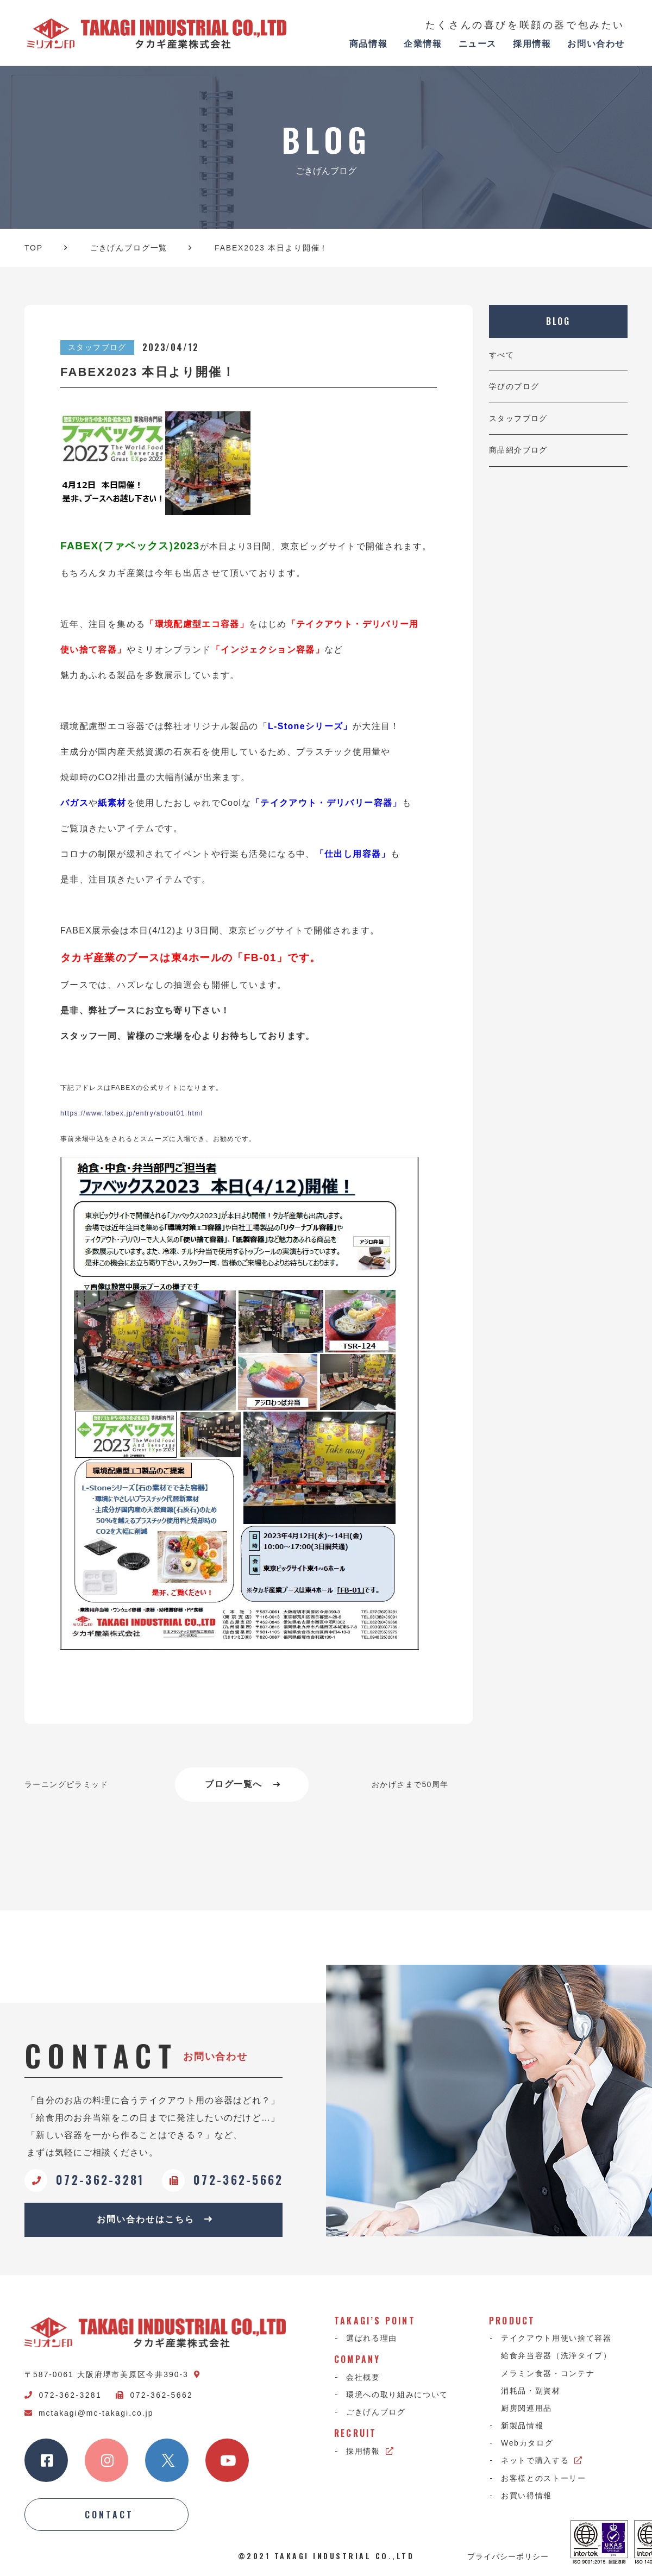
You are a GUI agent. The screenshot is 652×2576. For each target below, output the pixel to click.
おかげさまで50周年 (410, 1784)
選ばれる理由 (371, 2338)
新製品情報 (522, 2425)
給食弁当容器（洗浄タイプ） (556, 2355)
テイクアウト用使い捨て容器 (556, 2338)
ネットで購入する (542, 2460)
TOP (33, 247)
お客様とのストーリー (543, 2478)
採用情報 (532, 43)
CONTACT (109, 2514)
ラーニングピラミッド (66, 1784)
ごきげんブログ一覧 (128, 247)
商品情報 (368, 43)
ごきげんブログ (376, 2412)
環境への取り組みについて (397, 2394)
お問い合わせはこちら (154, 2219)
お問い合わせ (596, 43)
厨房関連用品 (526, 2408)
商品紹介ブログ (518, 450)
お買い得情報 (526, 2495)
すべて (501, 354)
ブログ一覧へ (242, 1784)
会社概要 (363, 2377)
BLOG (558, 321)
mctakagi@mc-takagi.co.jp (88, 2413)
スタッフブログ (518, 418)
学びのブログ (514, 386)
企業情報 (423, 43)
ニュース (478, 43)
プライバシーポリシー (508, 2555)
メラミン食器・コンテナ (547, 2373)
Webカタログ (527, 2443)
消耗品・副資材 (531, 2390)
